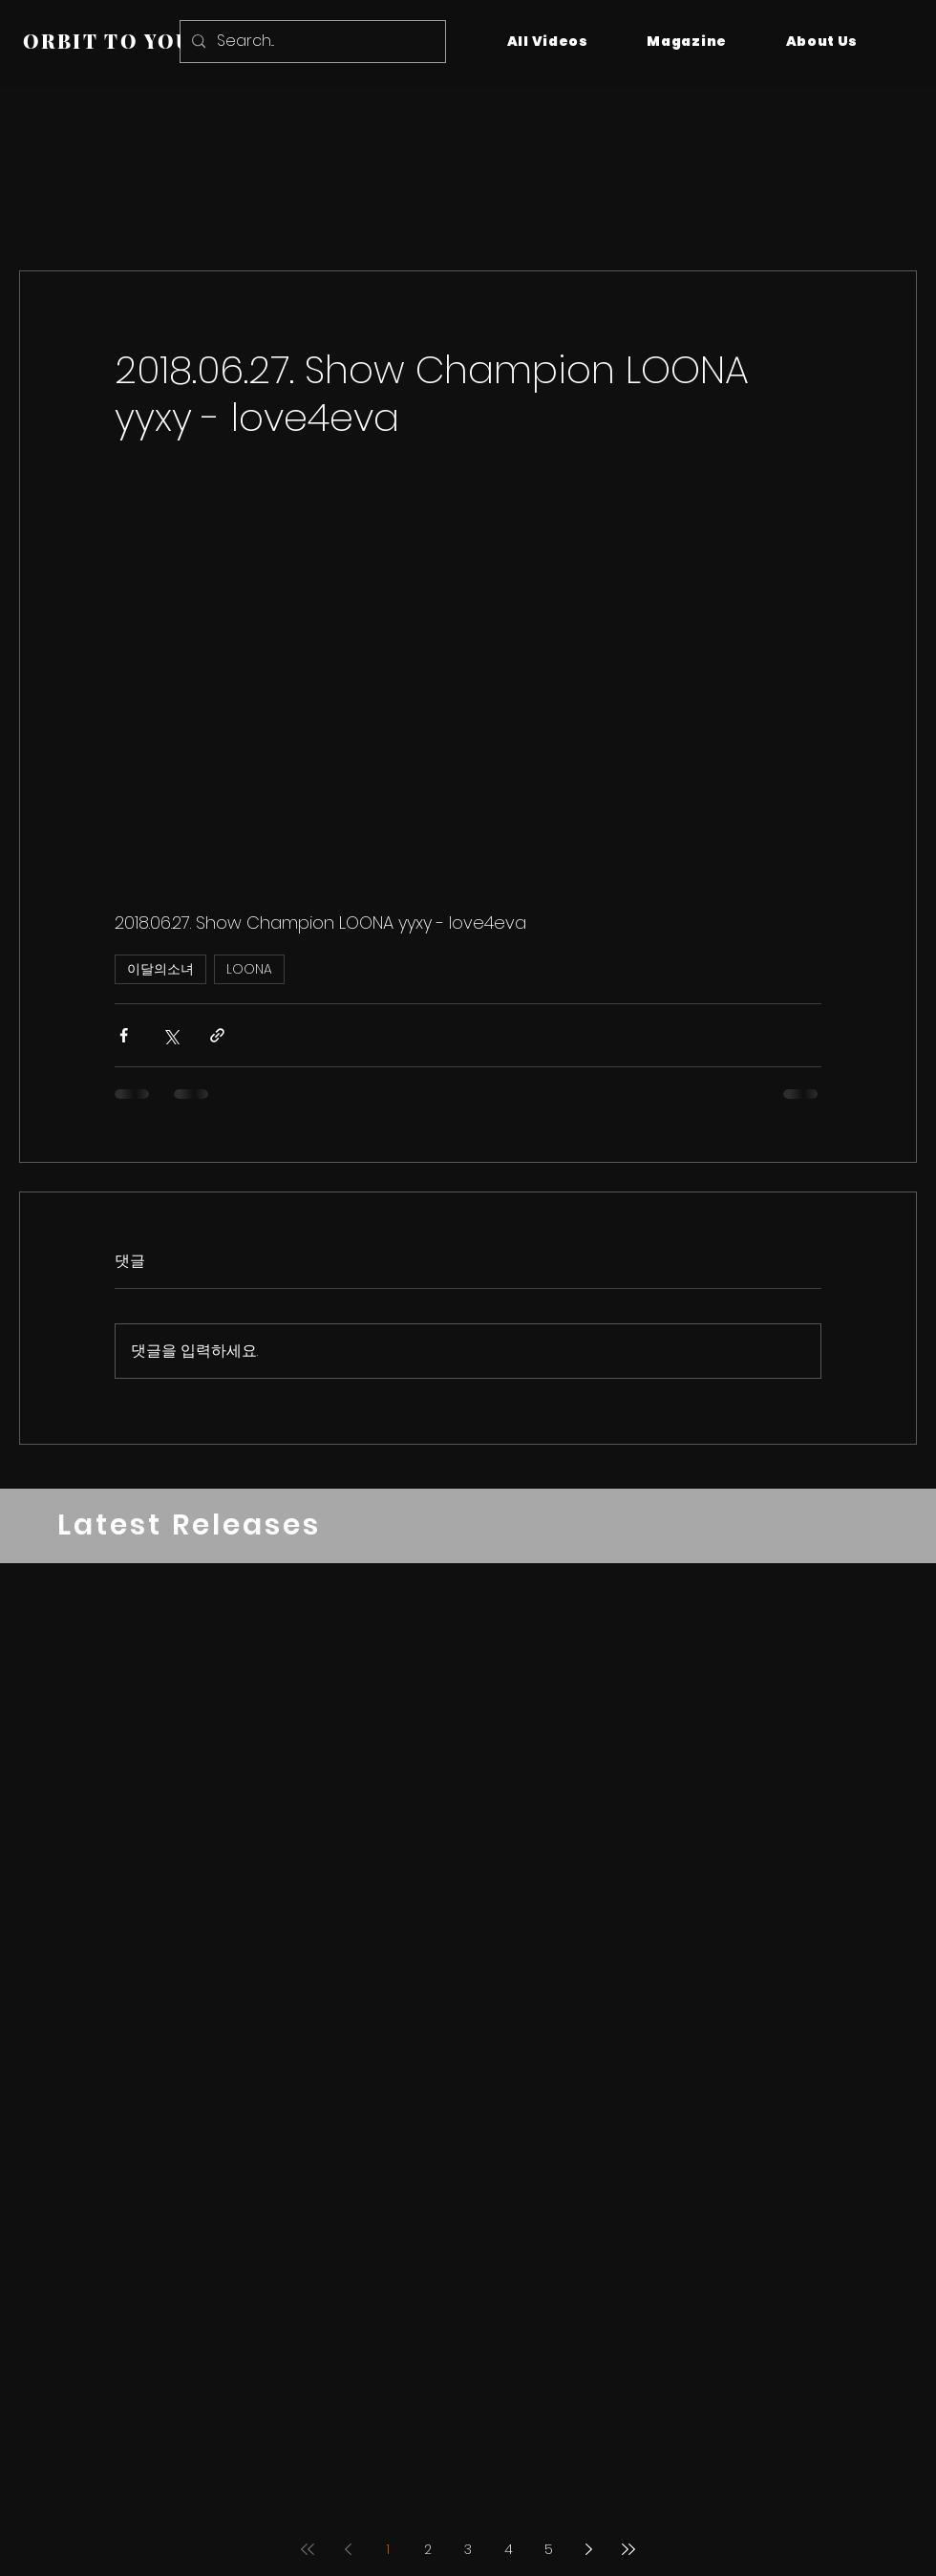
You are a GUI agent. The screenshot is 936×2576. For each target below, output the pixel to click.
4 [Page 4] (508, 2549)
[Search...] (311, 41)
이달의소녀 (160, 968)
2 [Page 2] (428, 2549)
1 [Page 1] (388, 2549)
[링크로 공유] (217, 1035)
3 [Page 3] (468, 2549)
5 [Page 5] (548, 2549)
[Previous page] (347, 2549)
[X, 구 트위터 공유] (170, 1035)
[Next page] (588, 2549)
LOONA (249, 968)
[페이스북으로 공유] (124, 1035)
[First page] (307, 2549)
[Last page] (628, 2549)
